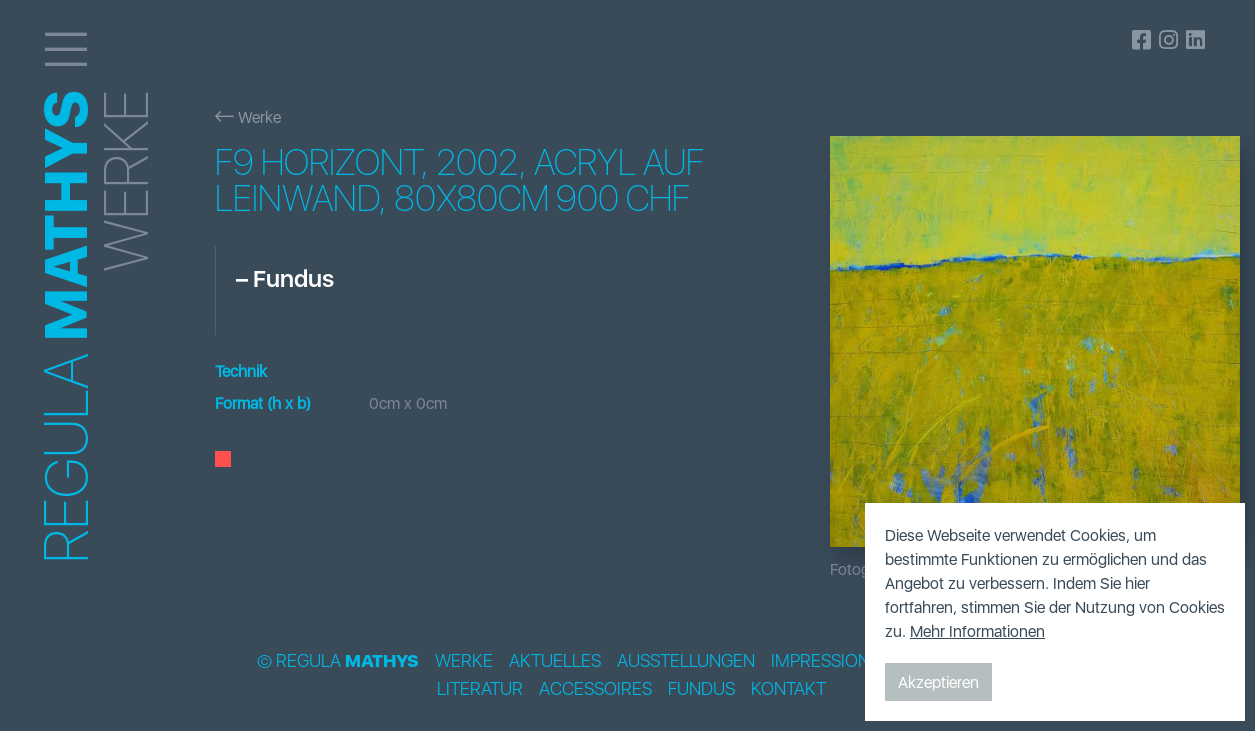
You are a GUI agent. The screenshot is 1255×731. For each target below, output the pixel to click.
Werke (248, 117)
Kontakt (788, 689)
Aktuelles (555, 661)
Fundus (701, 689)
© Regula (338, 661)
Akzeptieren (938, 682)
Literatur (480, 689)
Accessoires (595, 689)
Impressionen (831, 661)
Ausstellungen (686, 661)
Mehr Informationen (977, 631)
